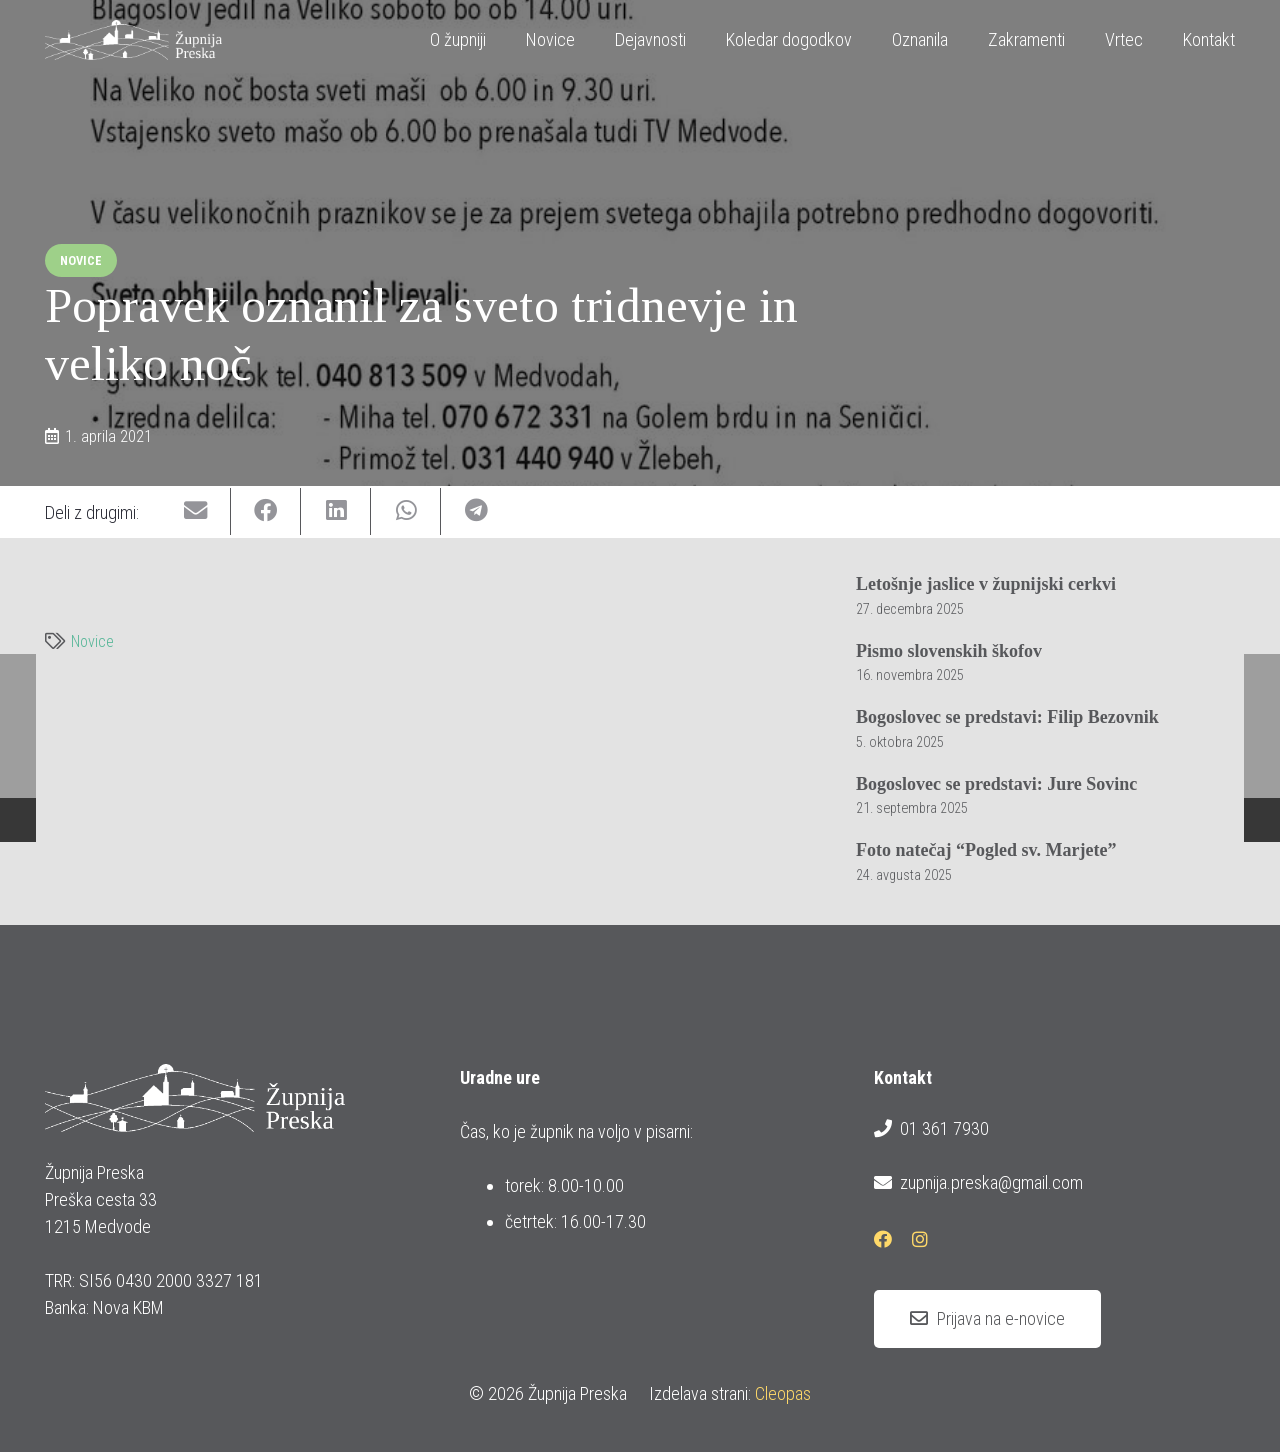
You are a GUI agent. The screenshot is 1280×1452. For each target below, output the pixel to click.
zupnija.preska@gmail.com (978, 1183)
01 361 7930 (931, 1129)
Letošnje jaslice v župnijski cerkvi (986, 584)
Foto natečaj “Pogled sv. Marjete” (986, 850)
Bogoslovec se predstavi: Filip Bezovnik (1007, 717)
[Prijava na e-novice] (987, 1319)
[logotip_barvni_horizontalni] (133, 40)
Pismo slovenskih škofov (949, 650)
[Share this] (266, 511)
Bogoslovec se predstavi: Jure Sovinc (996, 783)
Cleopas (783, 1393)
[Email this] (196, 511)
